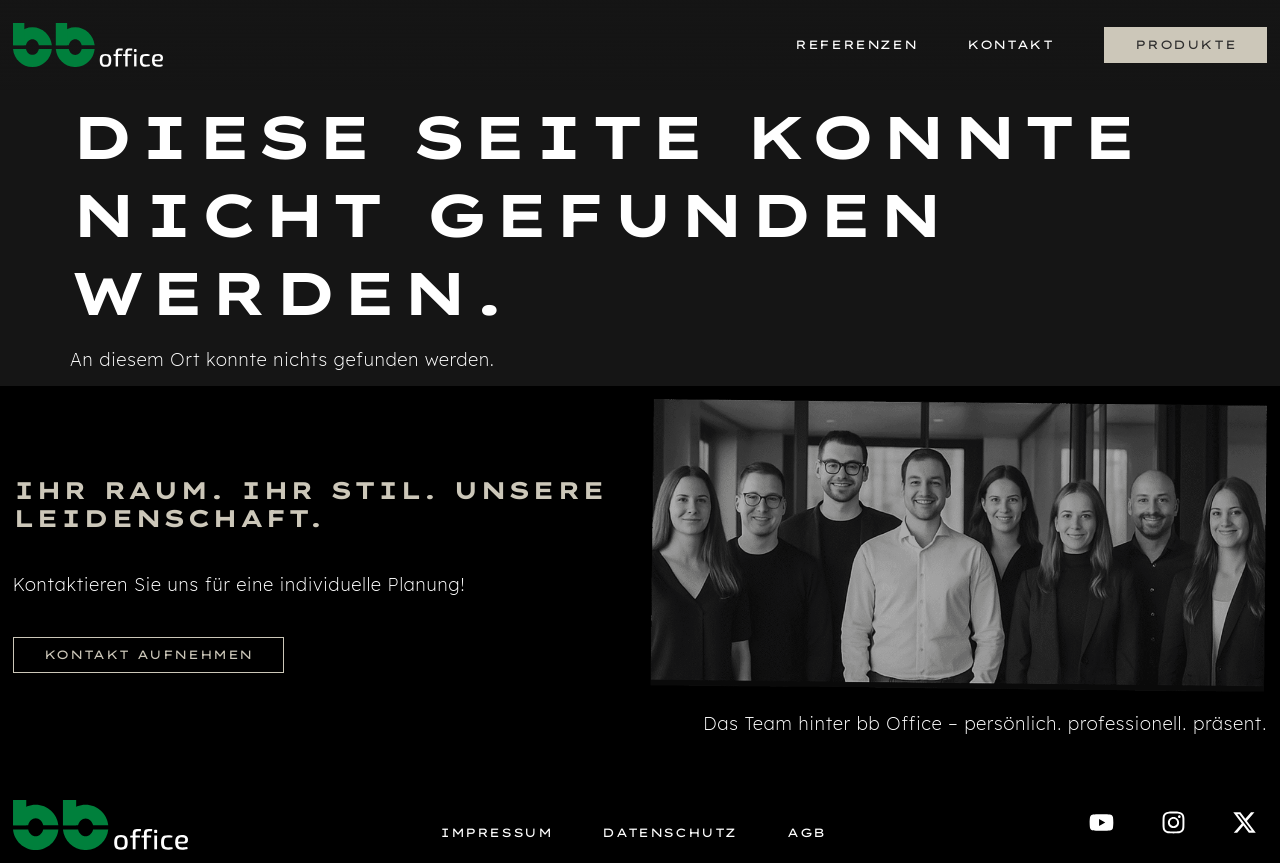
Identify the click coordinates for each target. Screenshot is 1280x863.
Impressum (496, 833)
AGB (806, 833)
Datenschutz (669, 833)
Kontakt (1010, 44)
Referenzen (856, 44)
